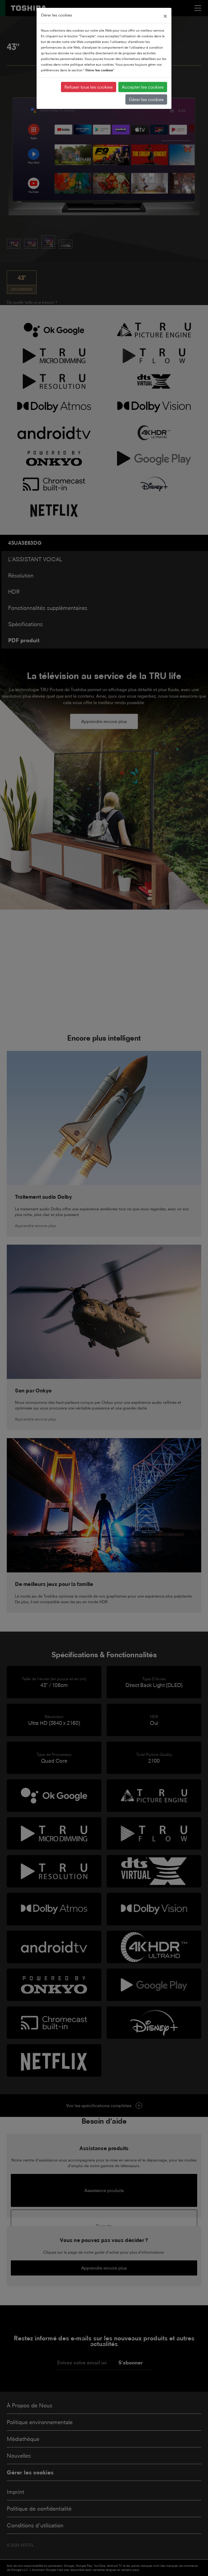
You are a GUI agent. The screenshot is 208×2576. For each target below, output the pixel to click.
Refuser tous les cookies (88, 87)
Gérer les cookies (146, 99)
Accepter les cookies (143, 87)
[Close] (165, 15)
